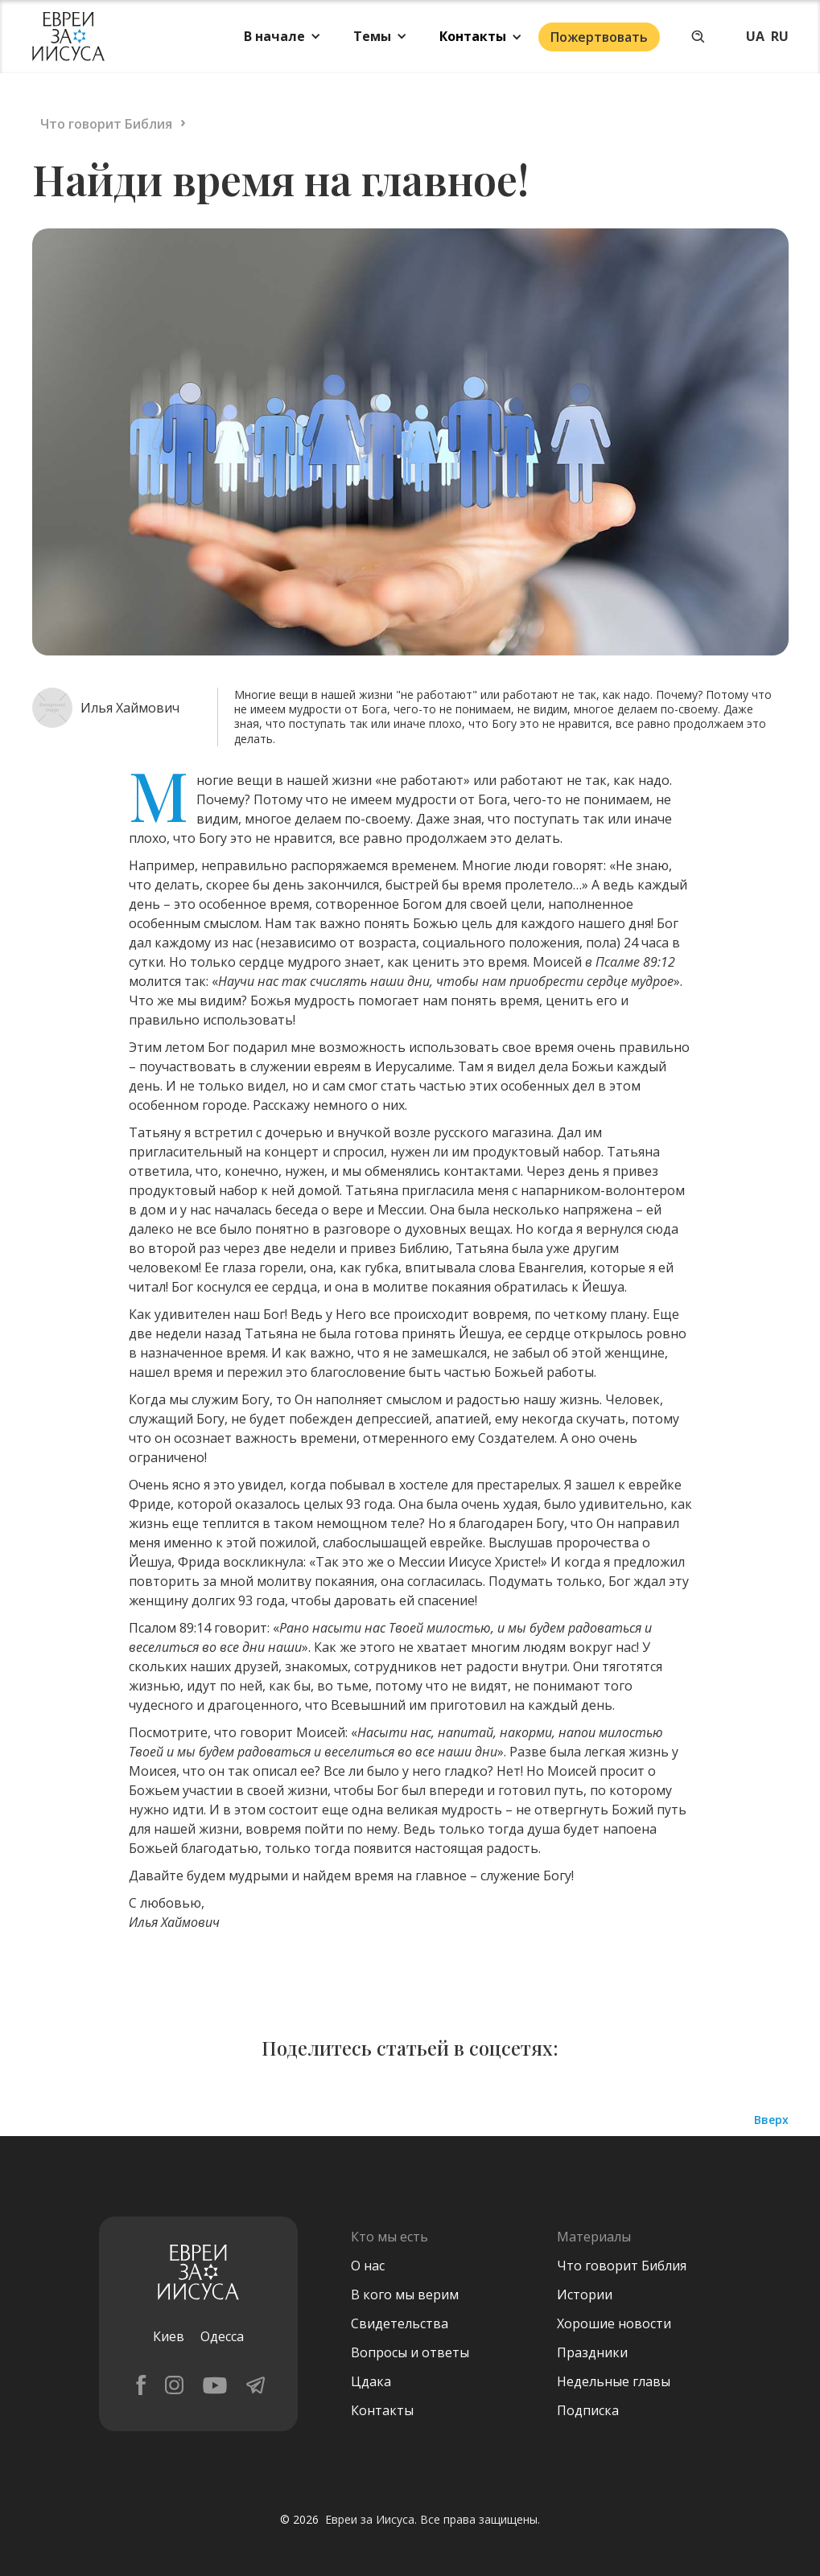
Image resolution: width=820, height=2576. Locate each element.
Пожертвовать (599, 37)
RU (780, 36)
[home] (68, 36)
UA (755, 36)
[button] (282, 36)
